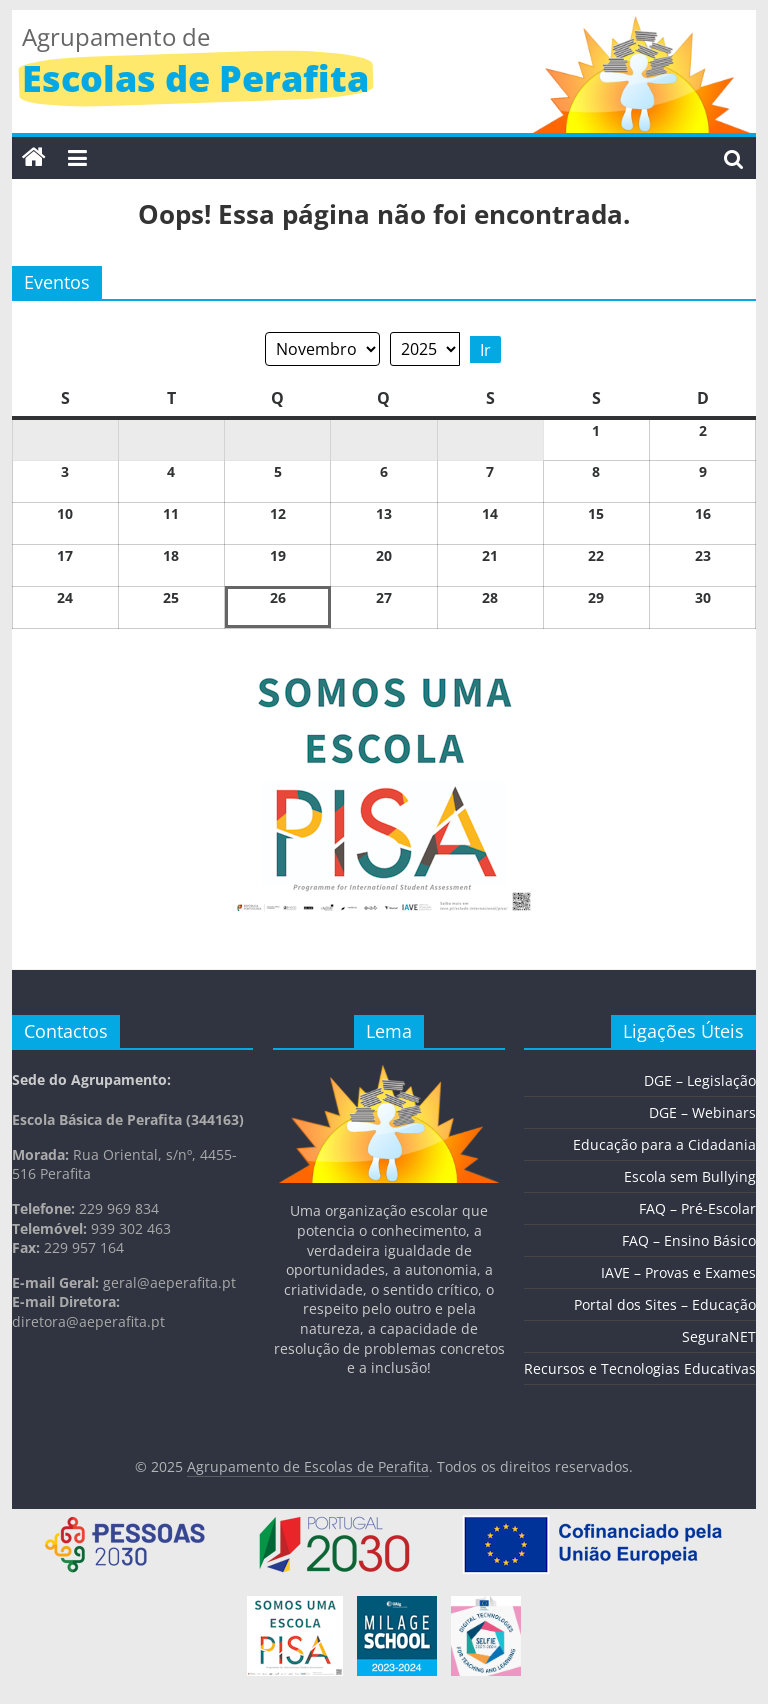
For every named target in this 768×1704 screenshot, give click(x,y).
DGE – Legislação (700, 1080)
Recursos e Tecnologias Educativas (640, 1368)
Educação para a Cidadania (664, 1144)
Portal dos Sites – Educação (665, 1304)
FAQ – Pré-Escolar (697, 1208)
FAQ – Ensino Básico (689, 1240)
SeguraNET (719, 1336)
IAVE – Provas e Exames (678, 1272)
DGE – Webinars (702, 1112)
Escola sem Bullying (690, 1176)
